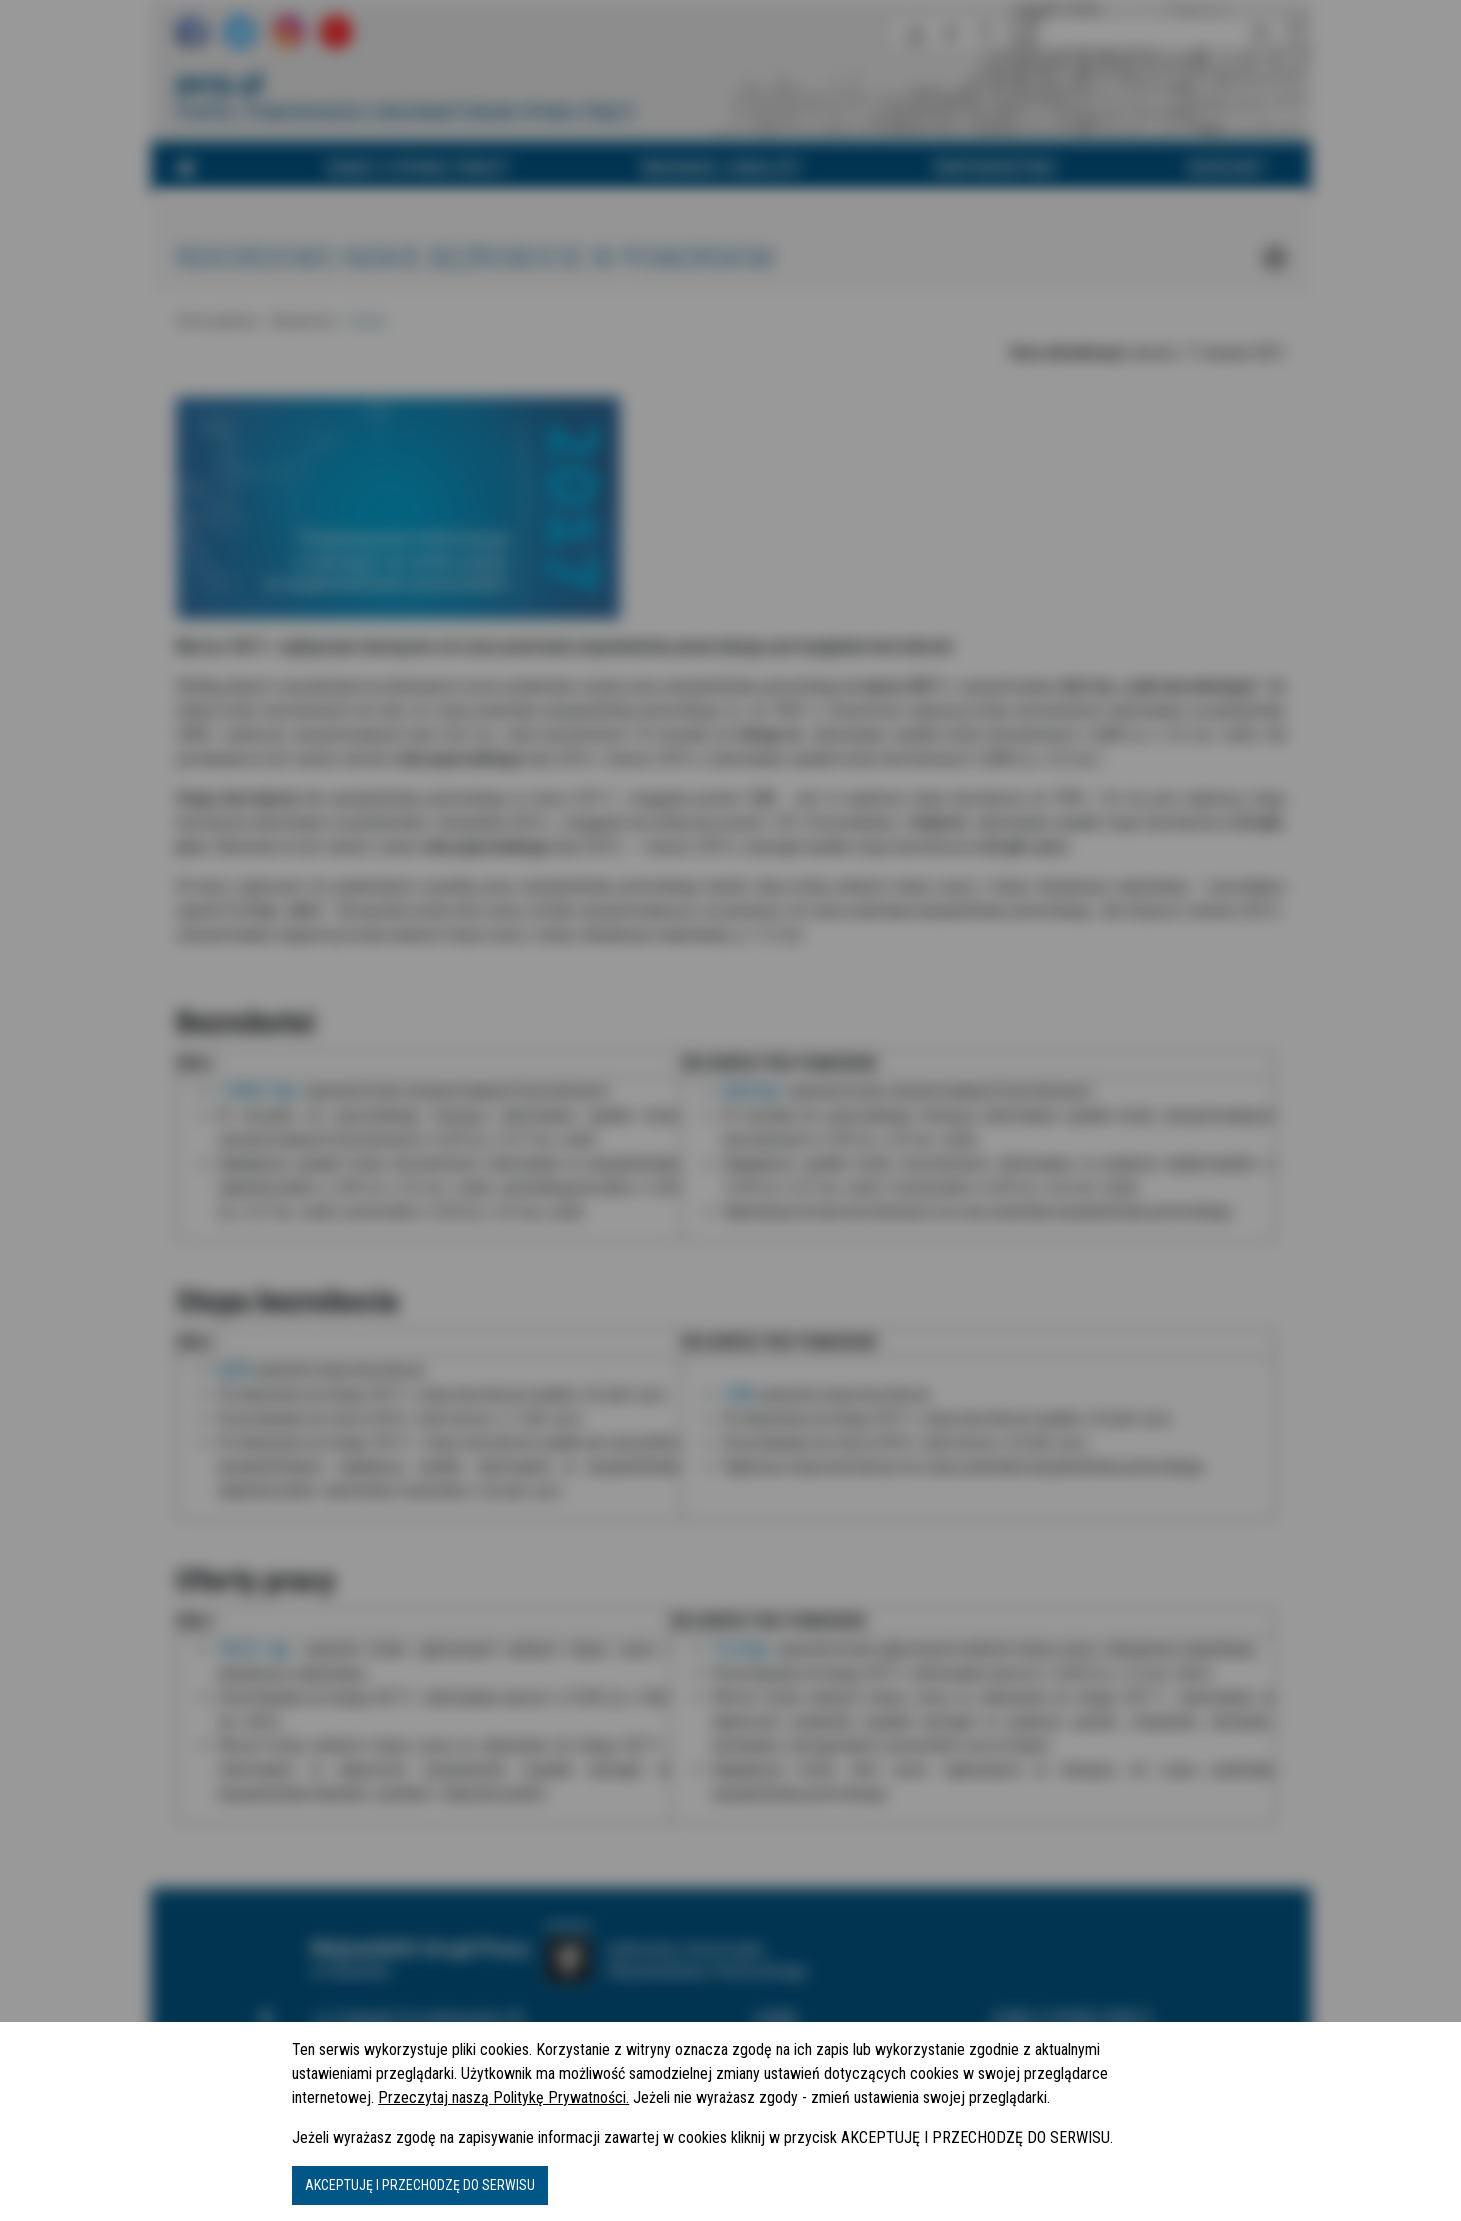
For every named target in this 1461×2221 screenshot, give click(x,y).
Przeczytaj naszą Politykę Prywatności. (503, 2097)
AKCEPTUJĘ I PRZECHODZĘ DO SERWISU (420, 2185)
